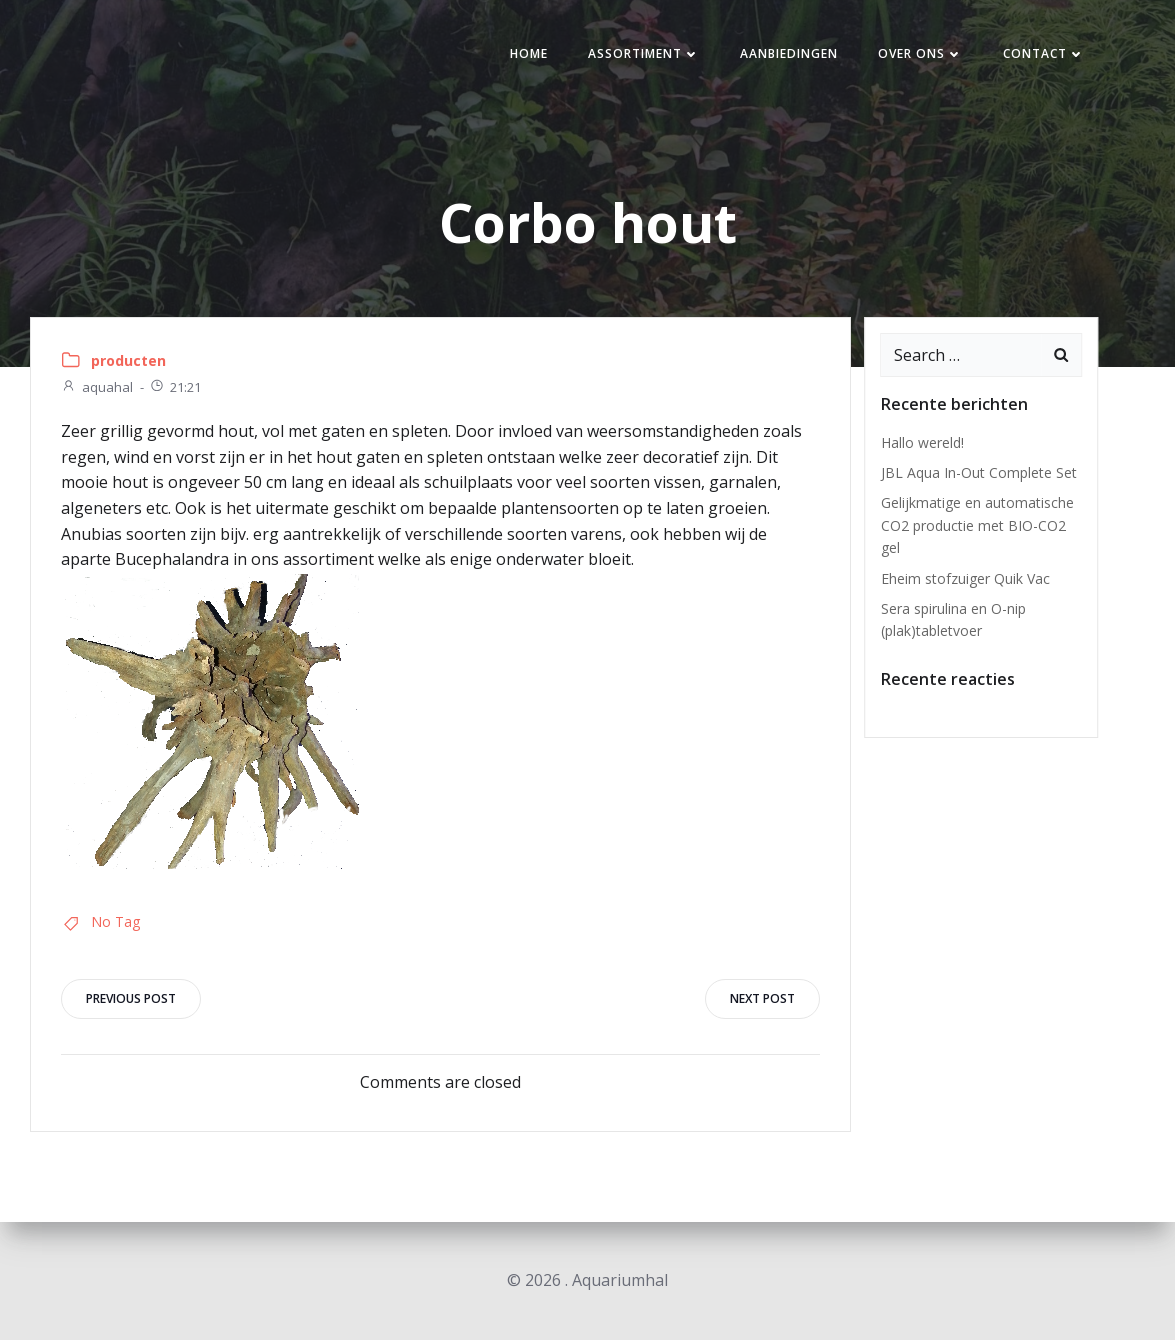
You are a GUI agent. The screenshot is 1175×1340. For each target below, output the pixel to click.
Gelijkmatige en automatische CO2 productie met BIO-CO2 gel (977, 525)
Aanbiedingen (789, 53)
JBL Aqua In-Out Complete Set (979, 472)
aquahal (97, 387)
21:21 (175, 387)
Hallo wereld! (922, 442)
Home (529, 53)
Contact (1044, 53)
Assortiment (644, 53)
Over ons (920, 53)
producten (128, 360)
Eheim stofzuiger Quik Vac (965, 578)
